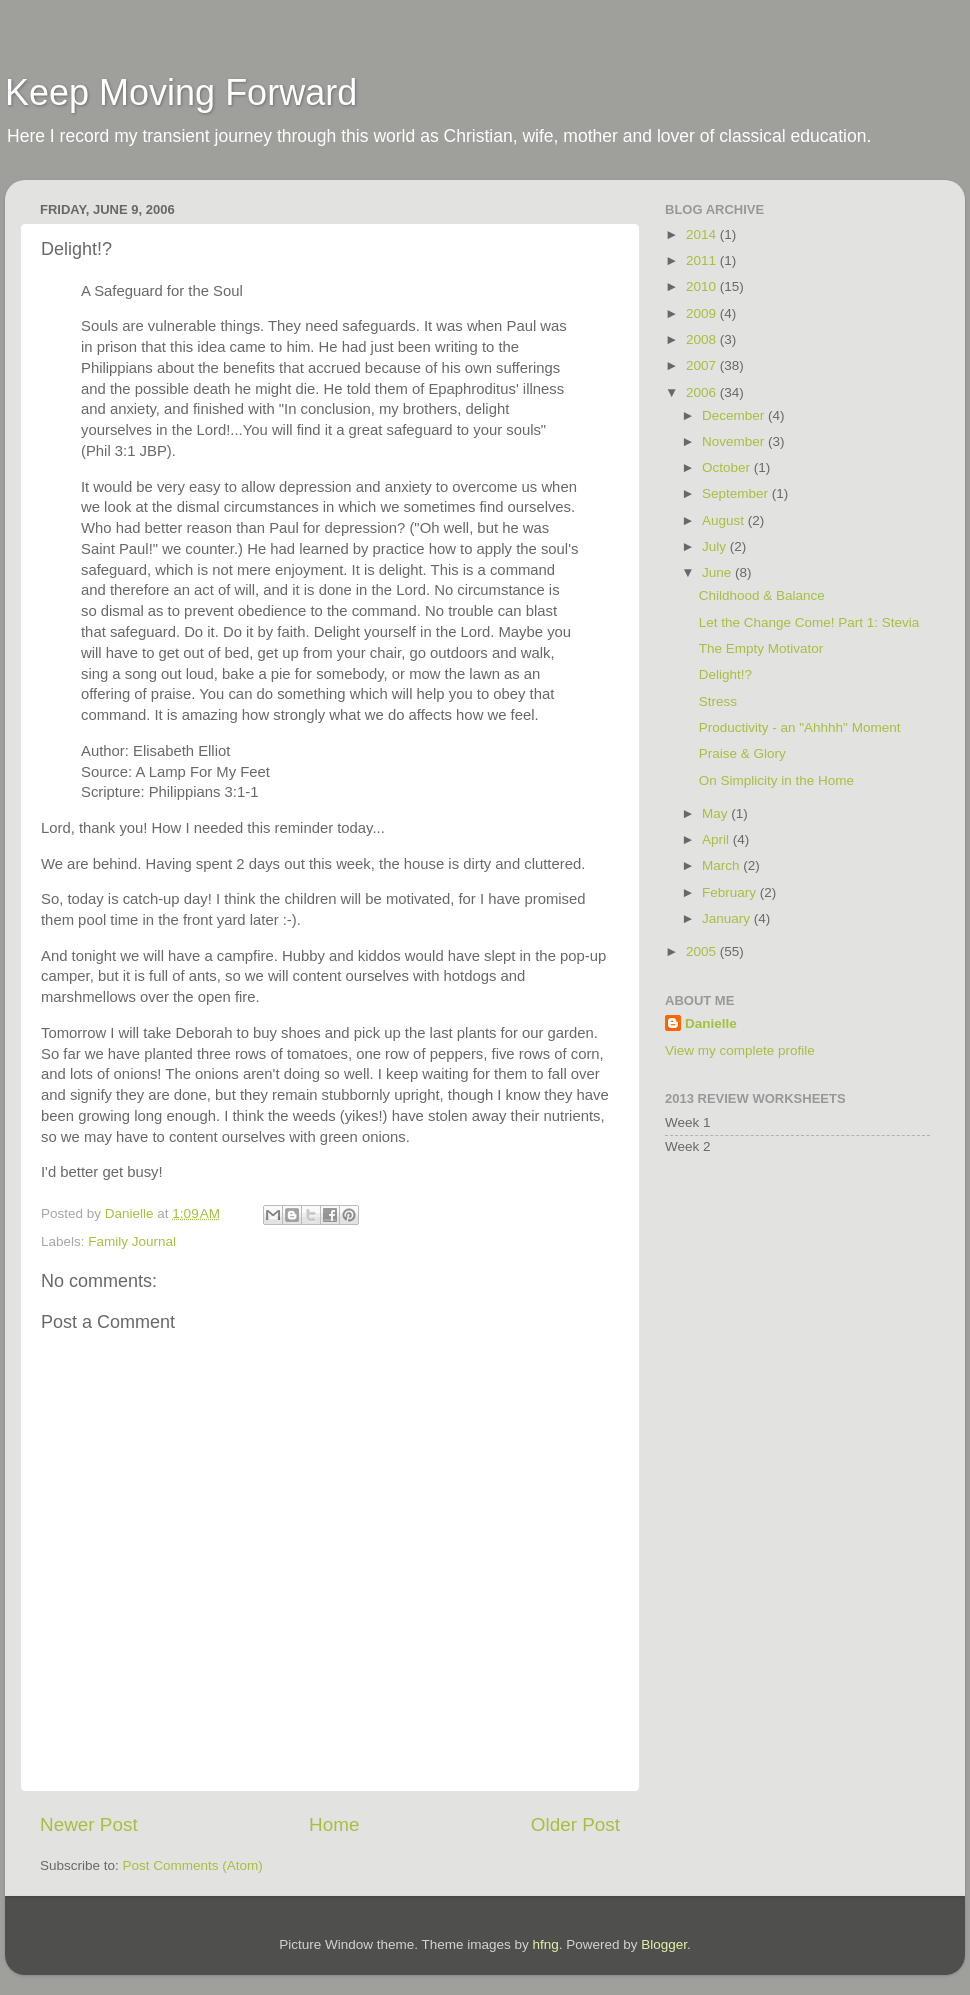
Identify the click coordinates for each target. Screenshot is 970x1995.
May (716, 813)
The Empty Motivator (761, 648)
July (716, 546)
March (722, 865)
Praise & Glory (742, 753)
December (735, 415)
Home (334, 1824)
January (728, 918)
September (737, 493)
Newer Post (89, 1824)
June (718, 572)
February (731, 892)
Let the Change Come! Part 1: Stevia (809, 622)
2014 (703, 234)
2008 (703, 339)
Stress (718, 701)
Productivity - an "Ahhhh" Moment (800, 727)
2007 (703, 365)
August (725, 520)
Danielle (711, 1023)
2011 (703, 260)
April (717, 839)
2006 (703, 392)
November (735, 441)
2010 (703, 286)
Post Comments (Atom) (193, 1865)
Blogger (664, 1944)
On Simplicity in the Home (776, 780)
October (728, 467)
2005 (703, 951)
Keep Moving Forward (181, 92)
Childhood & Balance (762, 595)
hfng (545, 1944)
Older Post (575, 1824)
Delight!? (725, 674)
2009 (703, 313)
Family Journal (132, 1241)
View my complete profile (740, 1050)
